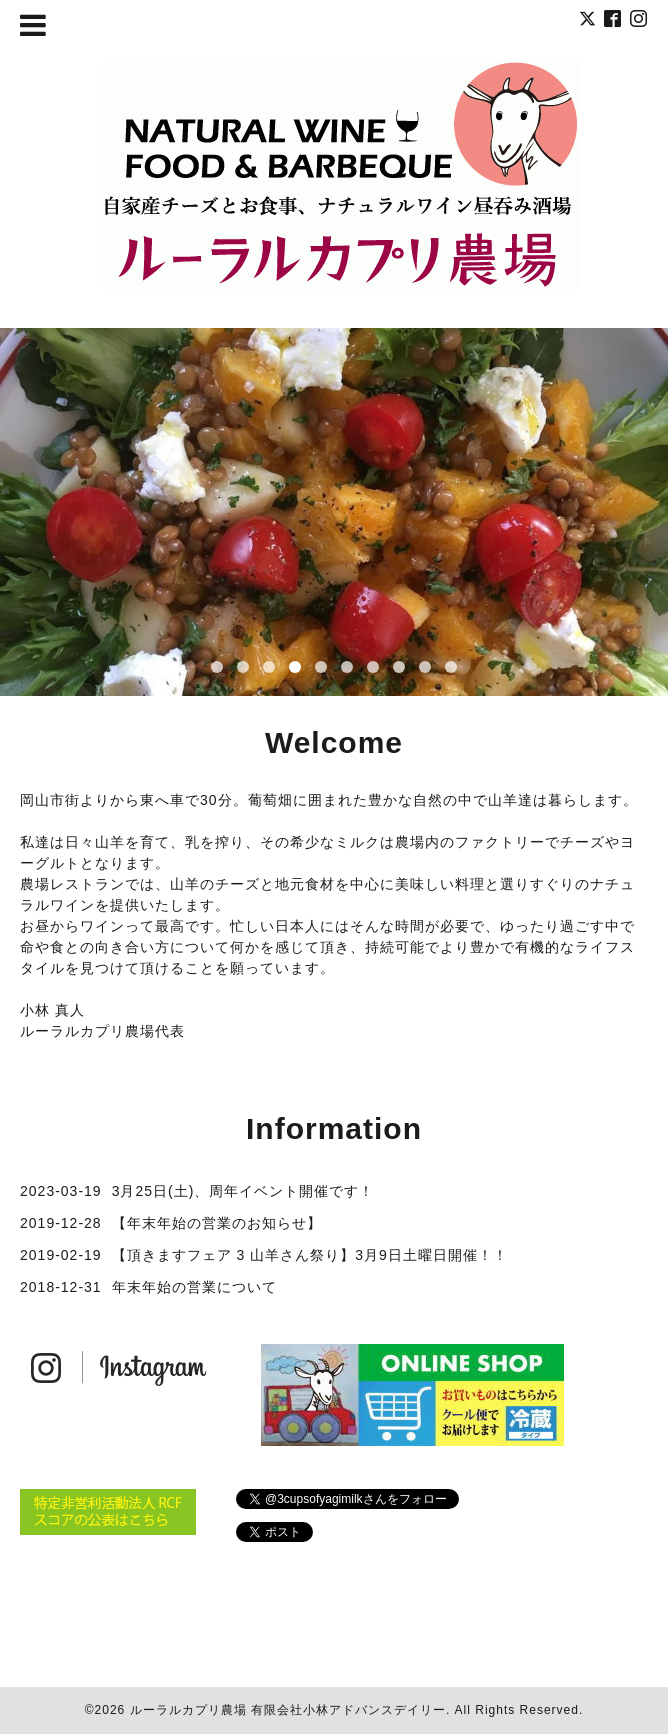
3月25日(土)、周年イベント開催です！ (243, 1191)
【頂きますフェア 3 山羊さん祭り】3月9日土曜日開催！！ (310, 1255)
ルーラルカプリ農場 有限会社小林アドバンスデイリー (288, 1710)
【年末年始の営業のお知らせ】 (217, 1223)
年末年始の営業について (194, 1287)
